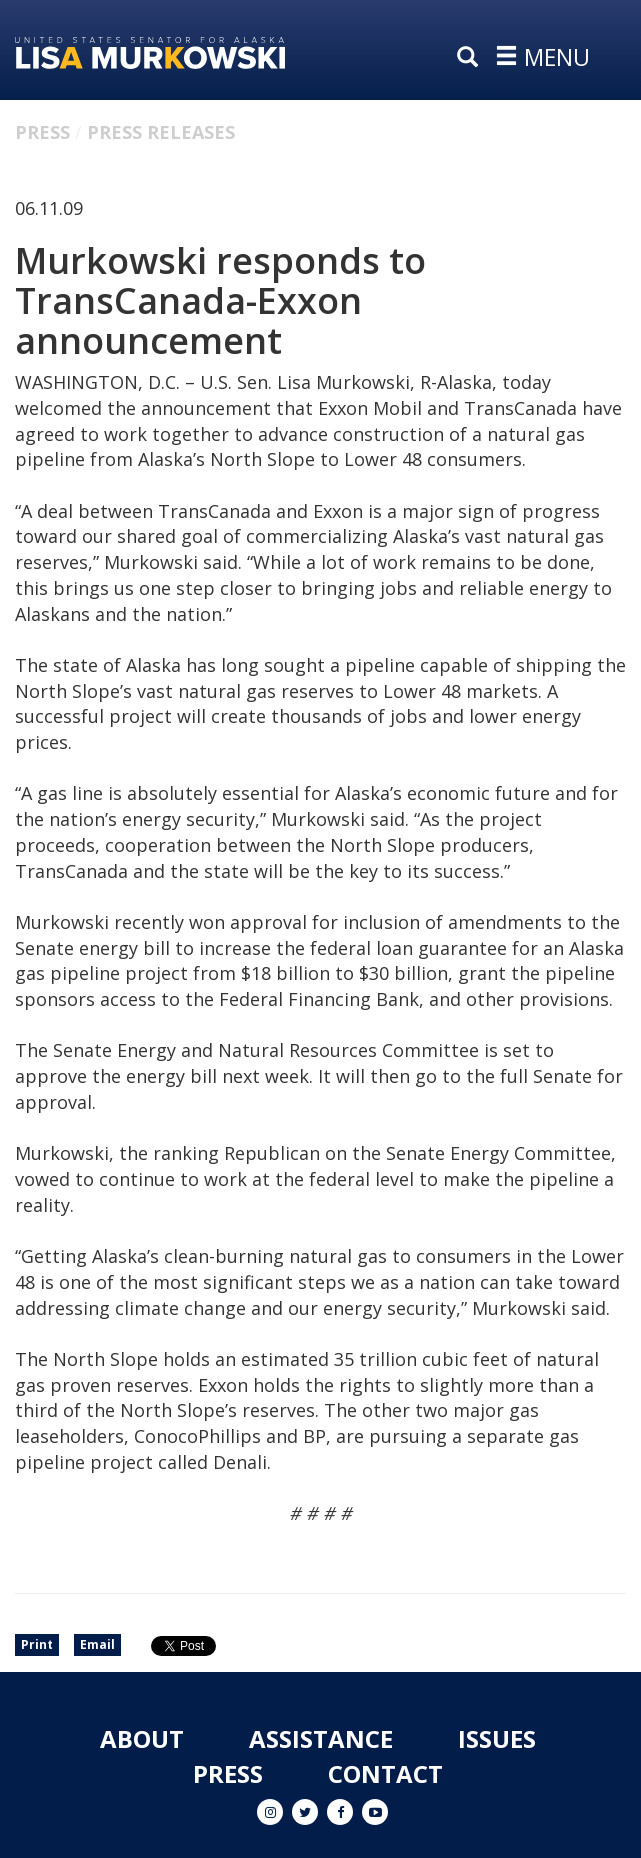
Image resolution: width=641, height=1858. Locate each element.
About (142, 1738)
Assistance (321, 1738)
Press (42, 132)
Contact (385, 1773)
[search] (472, 58)
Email (97, 1644)
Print (37, 1644)
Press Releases (161, 132)
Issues (497, 1738)
